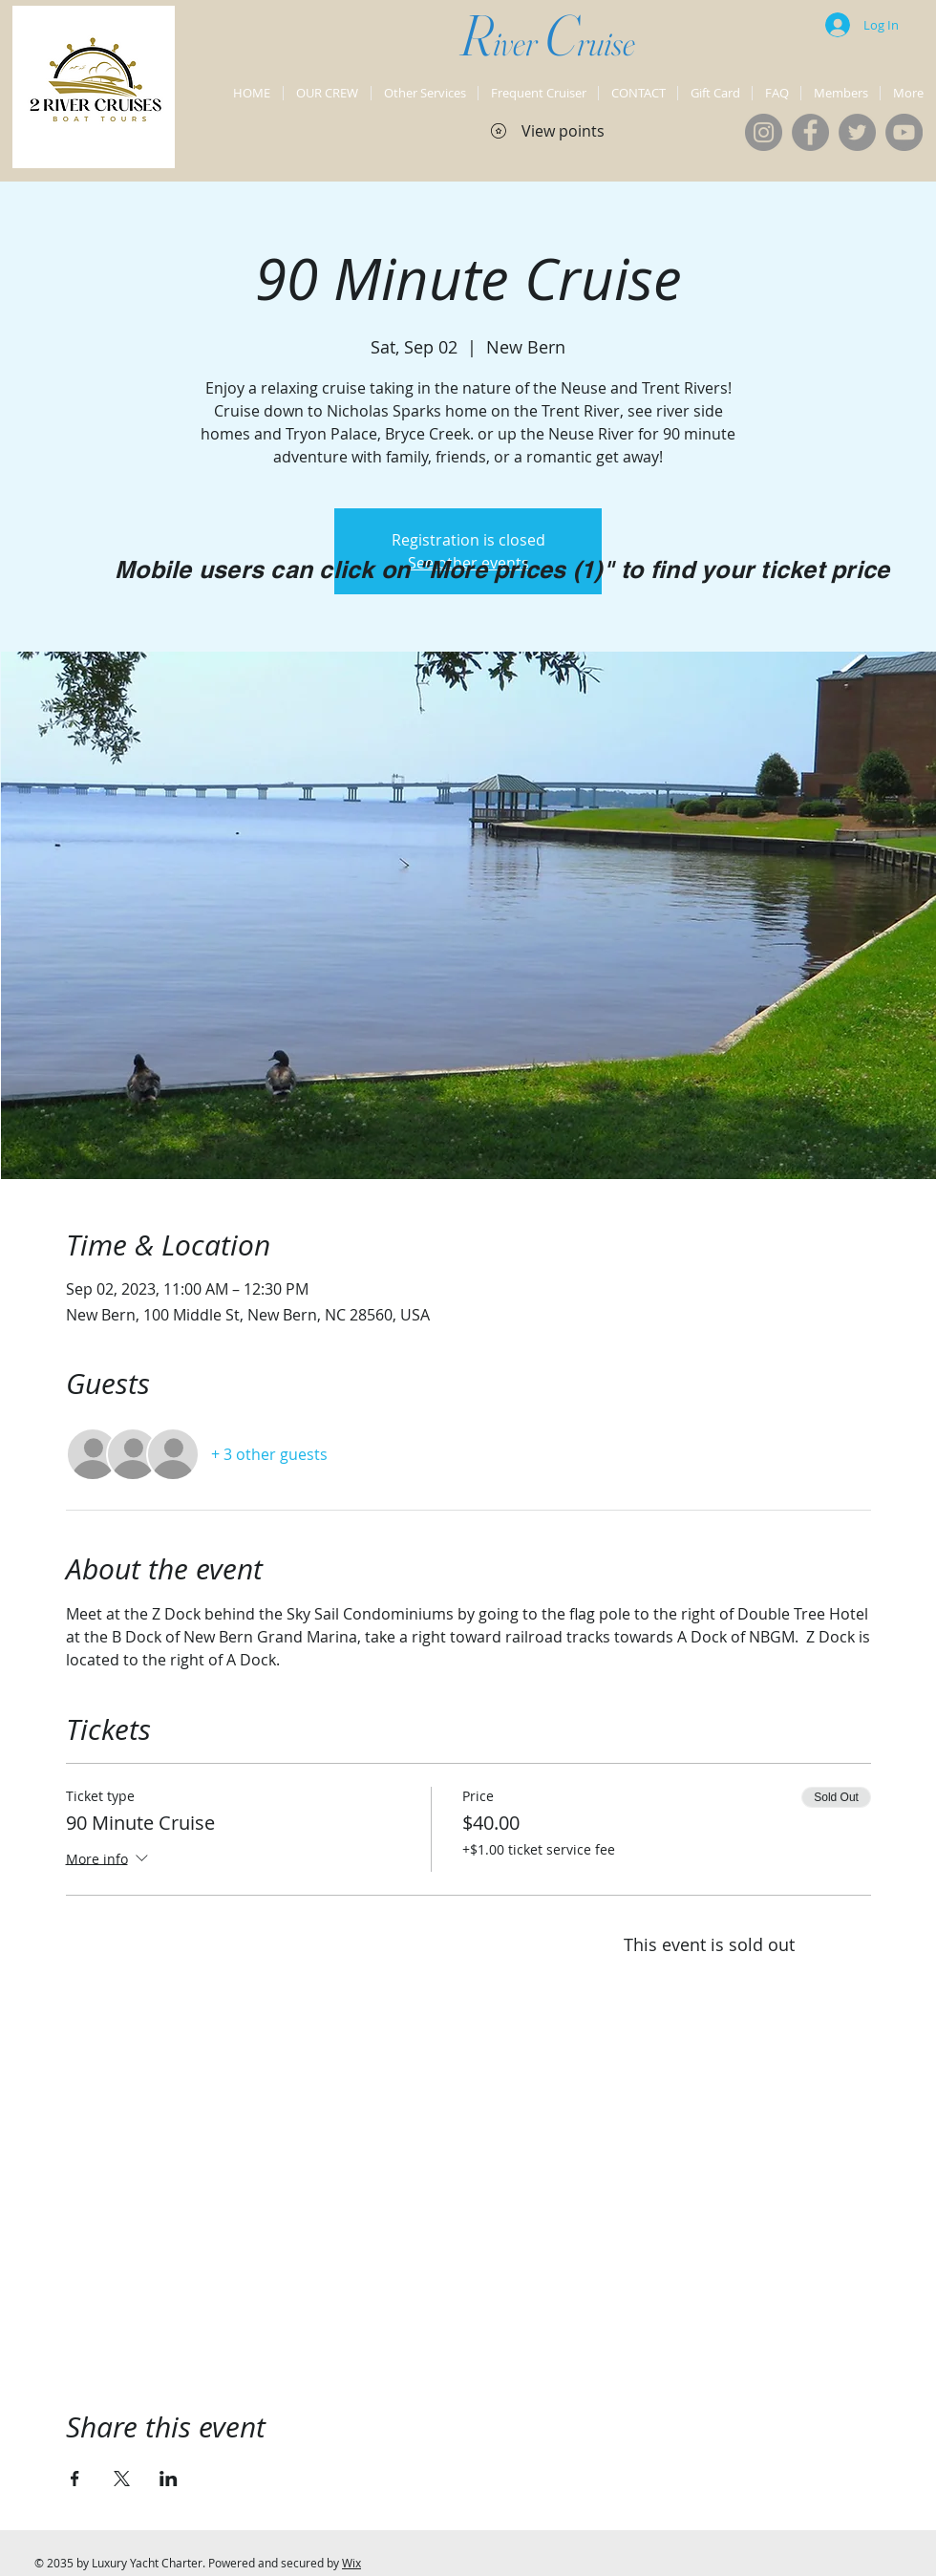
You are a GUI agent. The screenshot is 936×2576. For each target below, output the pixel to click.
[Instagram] (763, 132)
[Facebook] (810, 132)
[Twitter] (857, 132)
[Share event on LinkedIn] (169, 2478)
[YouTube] (904, 132)
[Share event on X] (122, 2478)
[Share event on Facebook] (75, 2478)
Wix (351, 2562)
